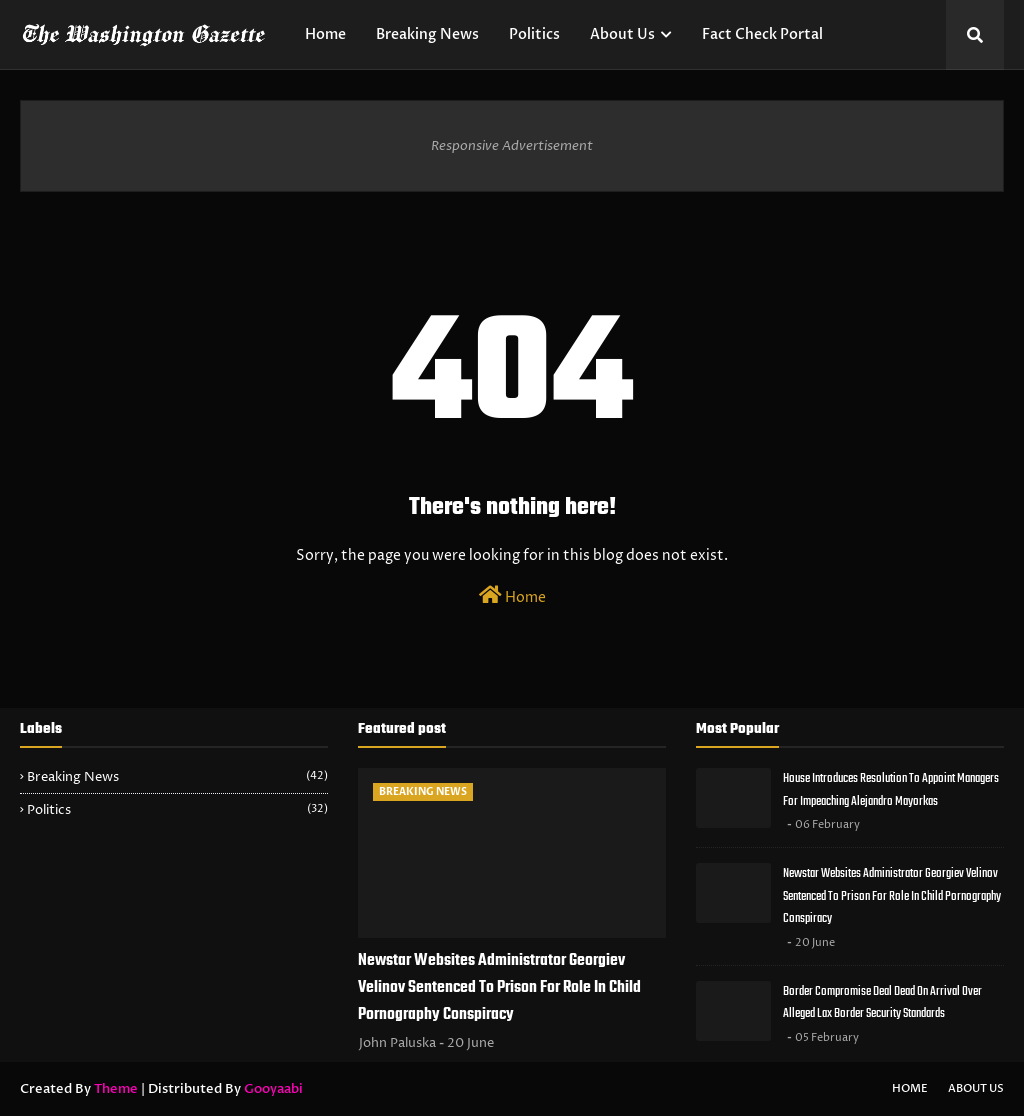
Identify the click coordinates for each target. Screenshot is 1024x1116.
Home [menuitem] (325, 34)
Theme (116, 1089)
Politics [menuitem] (534, 34)
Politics (177, 810)
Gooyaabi (273, 1089)
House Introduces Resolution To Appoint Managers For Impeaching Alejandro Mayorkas (891, 790)
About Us (976, 1088)
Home (512, 596)
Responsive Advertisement (512, 146)
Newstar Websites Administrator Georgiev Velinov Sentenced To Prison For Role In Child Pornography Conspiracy (499, 988)
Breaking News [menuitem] (427, 34)
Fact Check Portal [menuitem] (762, 34)
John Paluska (397, 1043)
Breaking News (177, 777)
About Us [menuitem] (622, 34)
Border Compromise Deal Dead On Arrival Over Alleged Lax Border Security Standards (882, 1003)
